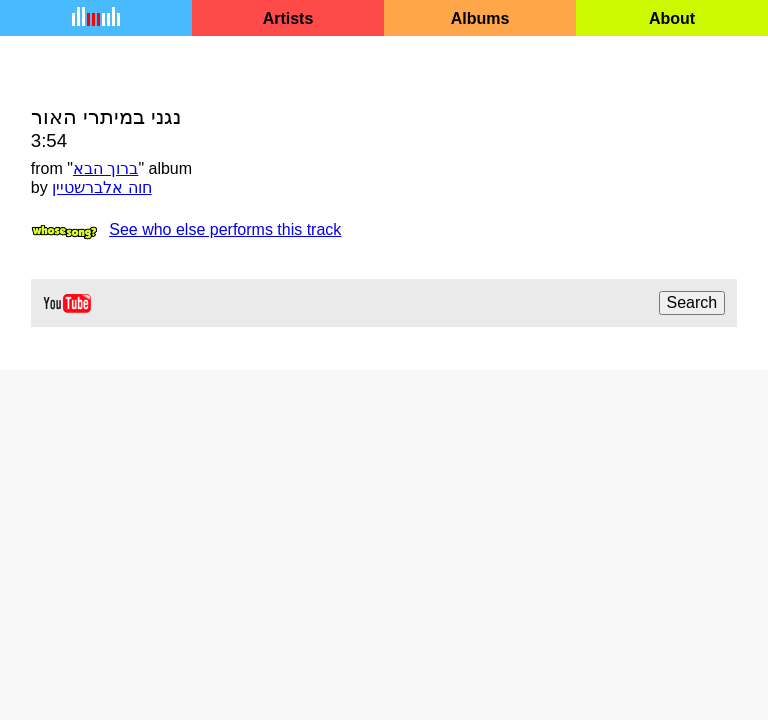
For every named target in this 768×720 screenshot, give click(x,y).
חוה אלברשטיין (101, 187)
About (672, 18)
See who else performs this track (225, 229)
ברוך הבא (105, 168)
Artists (288, 18)
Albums (480, 18)
